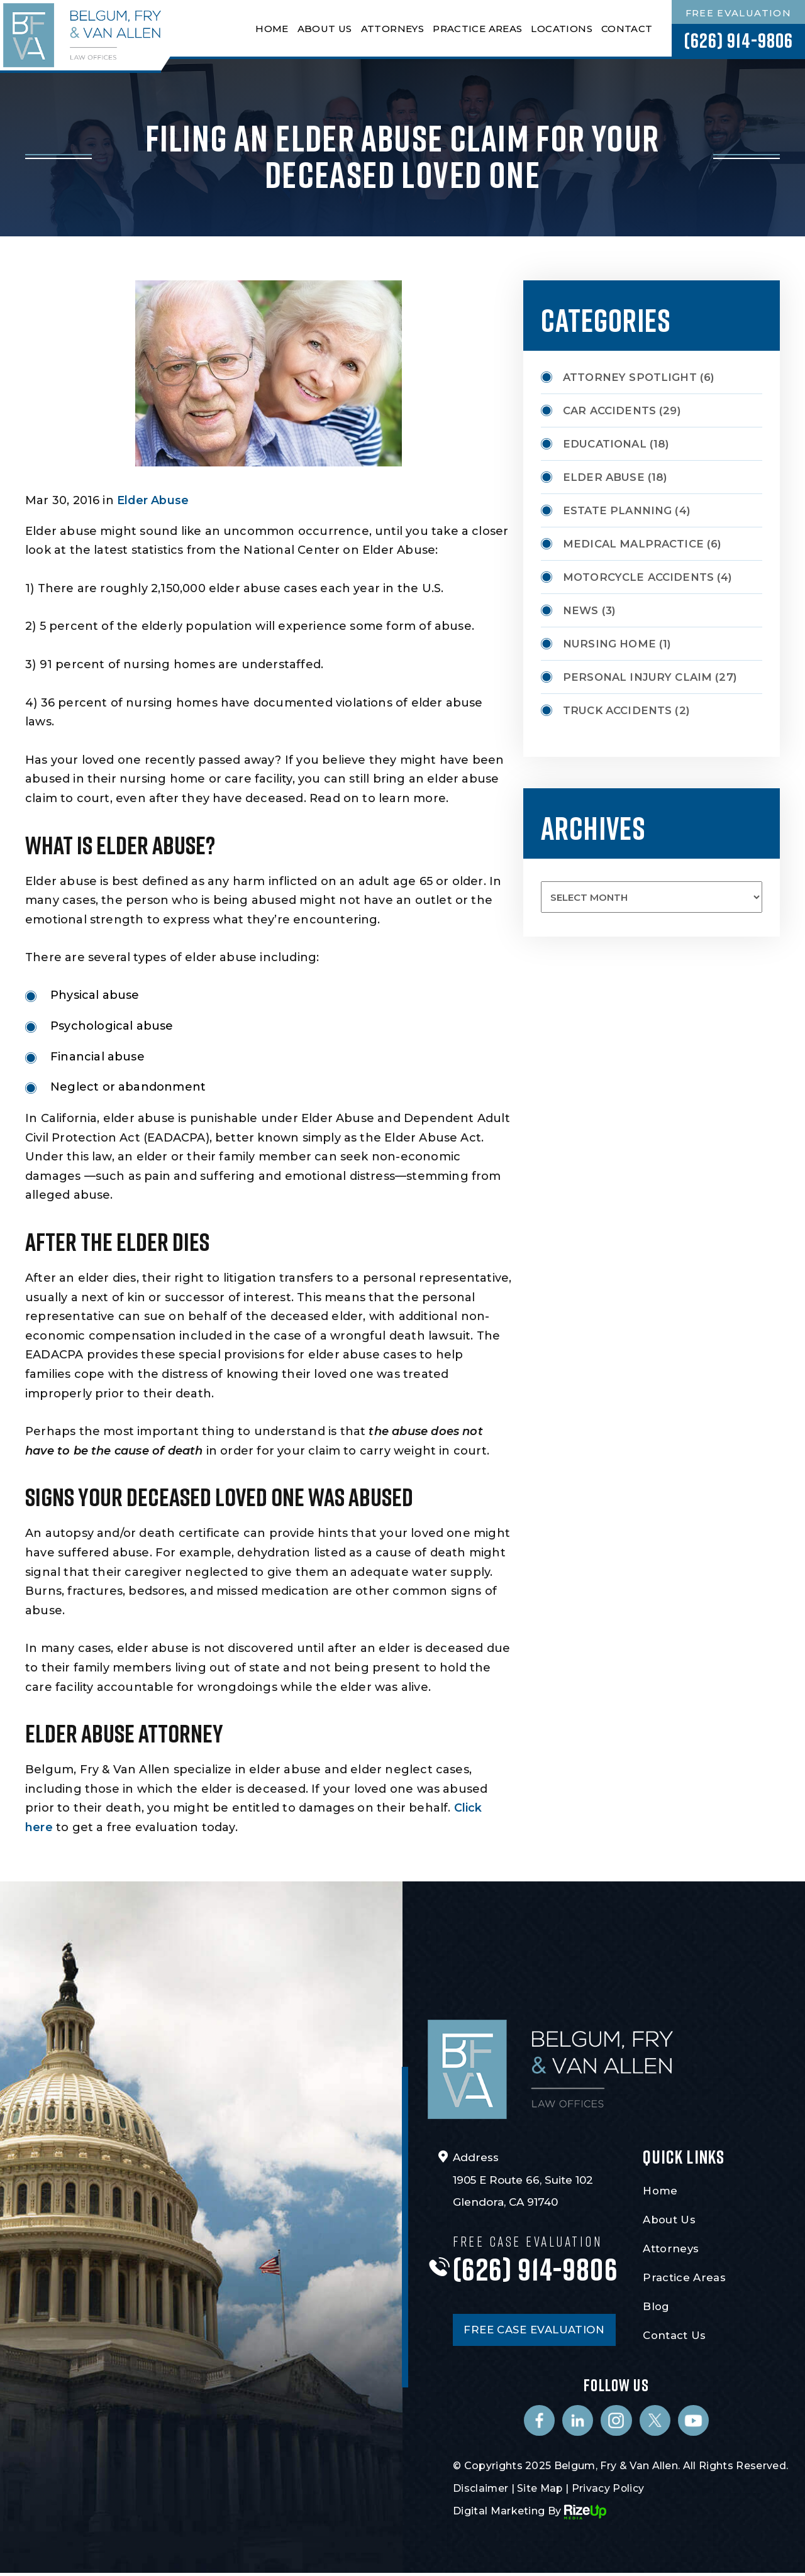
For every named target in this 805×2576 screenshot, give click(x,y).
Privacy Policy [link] (610, 2491)
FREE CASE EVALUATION (535, 2331)
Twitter (655, 2423)
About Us (323, 29)
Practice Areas (476, 29)
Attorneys (391, 29)
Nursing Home (610, 643)
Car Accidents (610, 410)
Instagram (616, 2423)
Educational (606, 444)
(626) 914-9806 (737, 41)
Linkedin (577, 2423)
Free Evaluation (737, 13)
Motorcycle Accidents (639, 577)
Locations (560, 29)
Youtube (694, 2423)
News (581, 610)
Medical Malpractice (634, 543)
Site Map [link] (541, 2491)
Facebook (538, 2423)
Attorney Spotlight (631, 377)
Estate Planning (618, 510)
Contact (626, 29)
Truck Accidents (618, 710)
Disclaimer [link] (481, 2491)
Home (271, 29)
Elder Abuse (153, 500)
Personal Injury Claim (638, 677)
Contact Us (674, 2335)
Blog (656, 2306)
